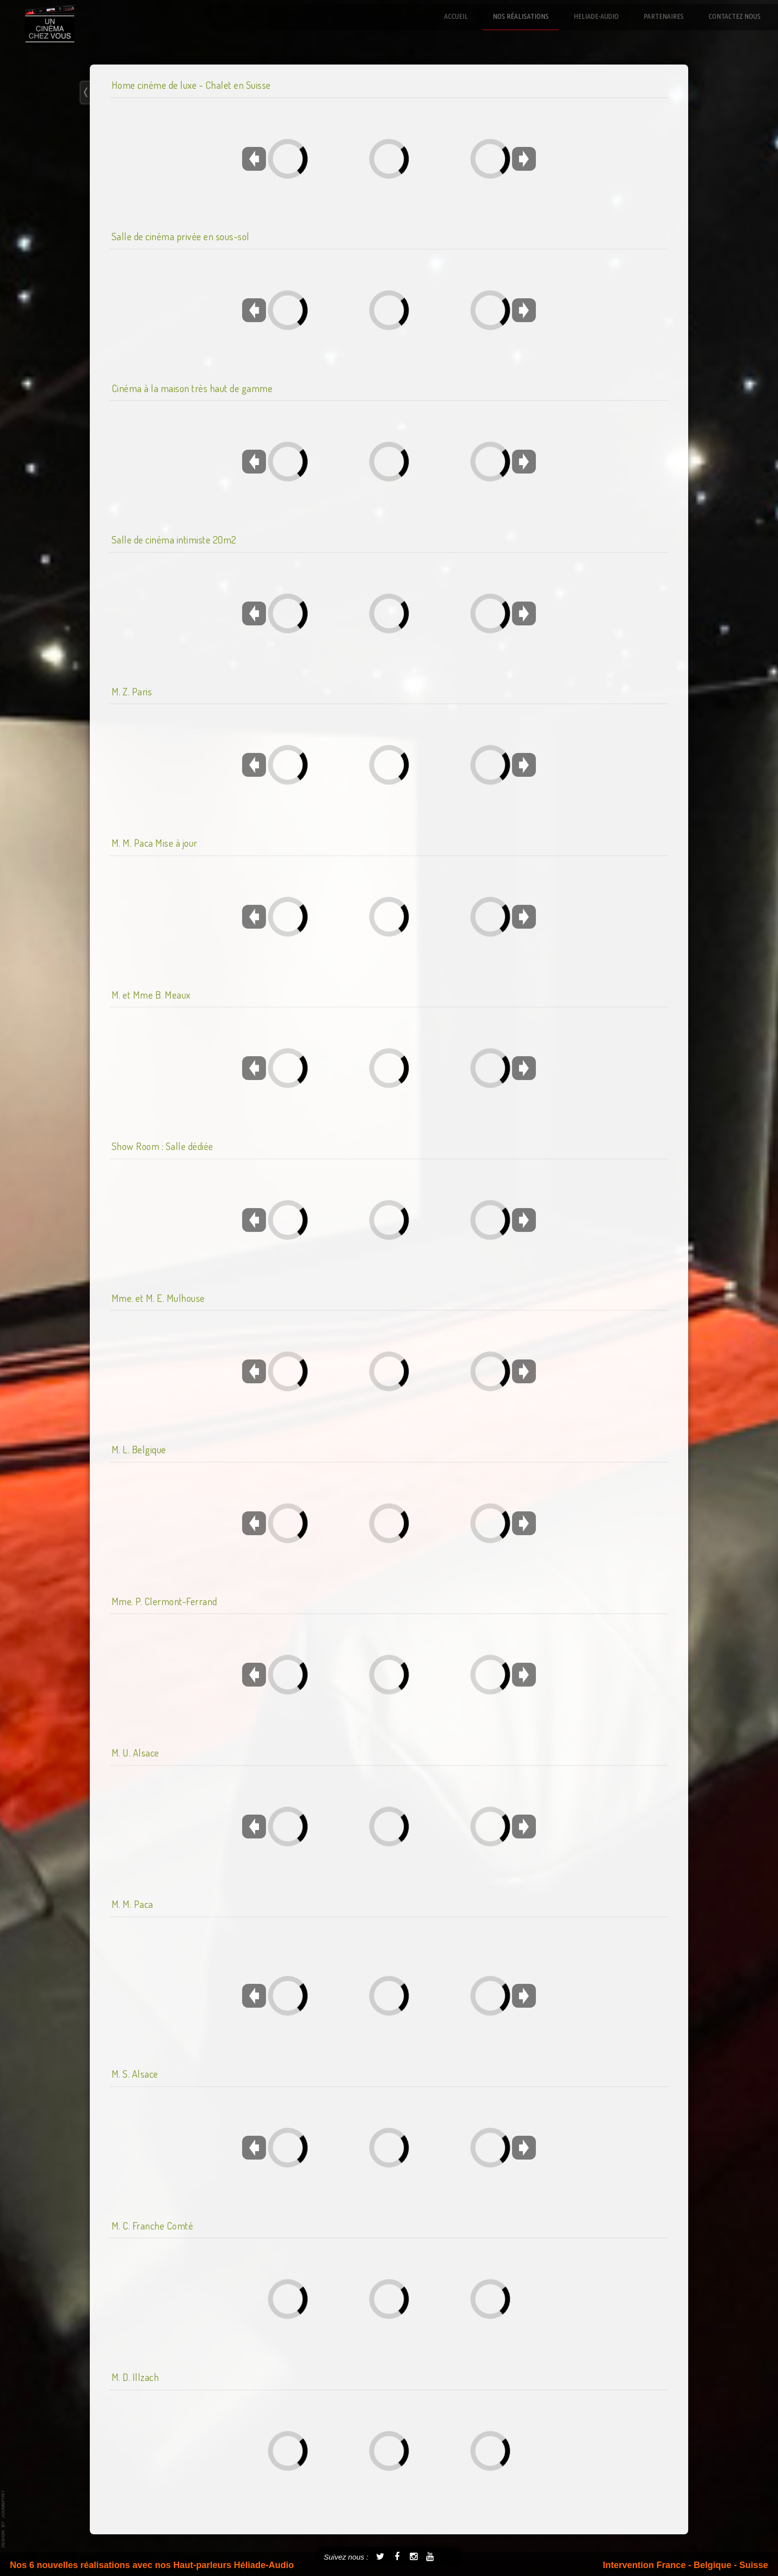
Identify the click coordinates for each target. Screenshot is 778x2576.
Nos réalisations (521, 16)
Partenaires (664, 16)
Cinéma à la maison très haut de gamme (192, 388)
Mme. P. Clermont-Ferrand (164, 1601)
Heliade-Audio (596, 16)
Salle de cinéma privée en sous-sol (181, 236)
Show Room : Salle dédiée (162, 1146)
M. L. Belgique (139, 1449)
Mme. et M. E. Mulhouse (158, 1297)
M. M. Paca (132, 1904)
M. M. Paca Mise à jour (154, 842)
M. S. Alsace (135, 2073)
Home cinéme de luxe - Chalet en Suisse (191, 84)
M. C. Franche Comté (153, 2225)
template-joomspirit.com (3, 2519)
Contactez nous (735, 16)
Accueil (456, 16)
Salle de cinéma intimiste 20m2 (174, 539)
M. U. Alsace (135, 1752)
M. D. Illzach (135, 2377)
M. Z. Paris (132, 691)
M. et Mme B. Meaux (151, 994)
